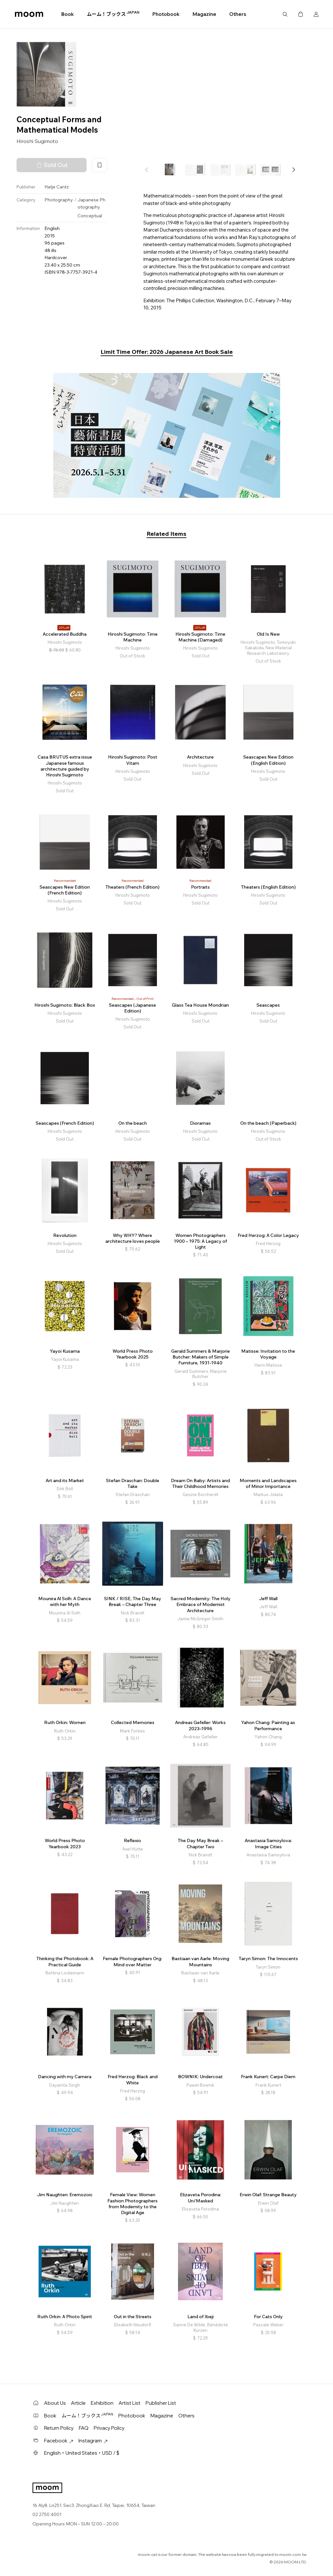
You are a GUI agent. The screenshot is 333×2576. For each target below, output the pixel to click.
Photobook (166, 14)
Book (67, 14)
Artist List (129, 2403)
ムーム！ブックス (113, 14)
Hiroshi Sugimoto (37, 141)
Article (78, 2403)
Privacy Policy (109, 2428)
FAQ (84, 2428)
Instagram (93, 2441)
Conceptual (89, 216)
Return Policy (59, 2428)
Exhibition (102, 2403)
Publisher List (161, 2403)
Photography (58, 200)
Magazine (204, 14)
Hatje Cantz (56, 187)
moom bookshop (29, 14)
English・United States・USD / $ (81, 2453)
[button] (293, 169)
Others (237, 14)
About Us (55, 2403)
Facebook (58, 2441)
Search (285, 14)
